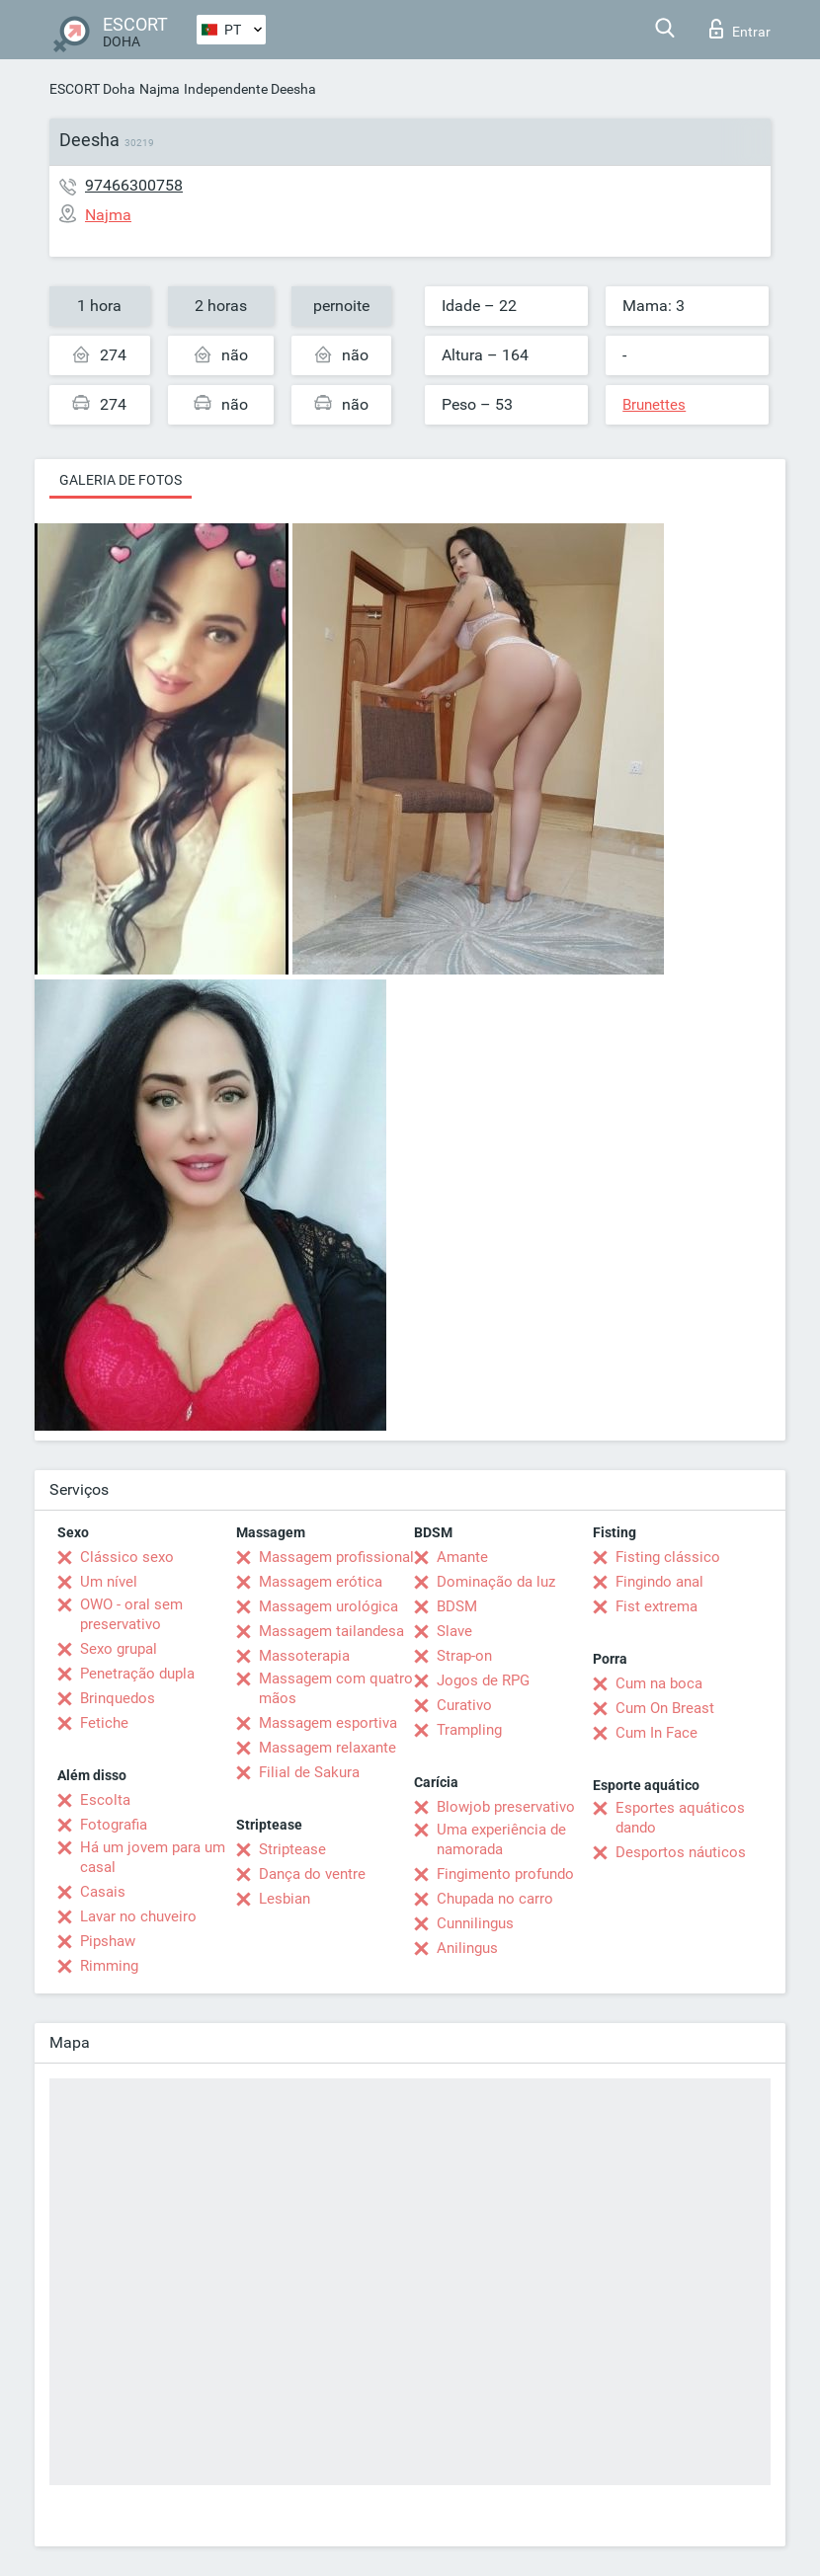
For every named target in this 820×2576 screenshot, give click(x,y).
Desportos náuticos (680, 1852)
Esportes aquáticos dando (680, 1817)
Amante (462, 1557)
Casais (102, 1892)
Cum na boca (658, 1683)
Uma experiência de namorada (501, 1839)
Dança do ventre (312, 1874)
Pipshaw (107, 1941)
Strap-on (464, 1656)
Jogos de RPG (483, 1680)
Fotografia (113, 1825)
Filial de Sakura (309, 1772)
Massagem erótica (320, 1582)
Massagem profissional (336, 1557)
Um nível (108, 1582)
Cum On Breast (664, 1708)
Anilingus (467, 1948)
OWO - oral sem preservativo (131, 1614)
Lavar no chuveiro (138, 1916)
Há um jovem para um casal (152, 1857)
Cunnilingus (475, 1923)
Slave (454, 1631)
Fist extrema (656, 1606)
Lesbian (284, 1899)
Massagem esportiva (328, 1723)
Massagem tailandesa (331, 1631)
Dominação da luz (496, 1582)
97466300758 (134, 185)
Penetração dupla (137, 1673)
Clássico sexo (127, 1557)
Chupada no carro (495, 1899)
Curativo (464, 1705)
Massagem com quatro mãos (336, 1688)
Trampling (469, 1730)
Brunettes (654, 405)
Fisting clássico (667, 1557)
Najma (159, 89)
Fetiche (104, 1723)
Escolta (105, 1800)
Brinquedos (117, 1698)
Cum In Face (656, 1733)
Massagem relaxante (327, 1747)
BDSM (457, 1606)
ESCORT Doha (92, 89)
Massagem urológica (328, 1606)
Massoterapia (304, 1656)
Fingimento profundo (505, 1874)
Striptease (292, 1849)
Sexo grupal (118, 1649)
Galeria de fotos (120, 480)
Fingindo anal (659, 1582)
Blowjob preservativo (506, 1807)
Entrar (740, 28)
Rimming (109, 1966)
